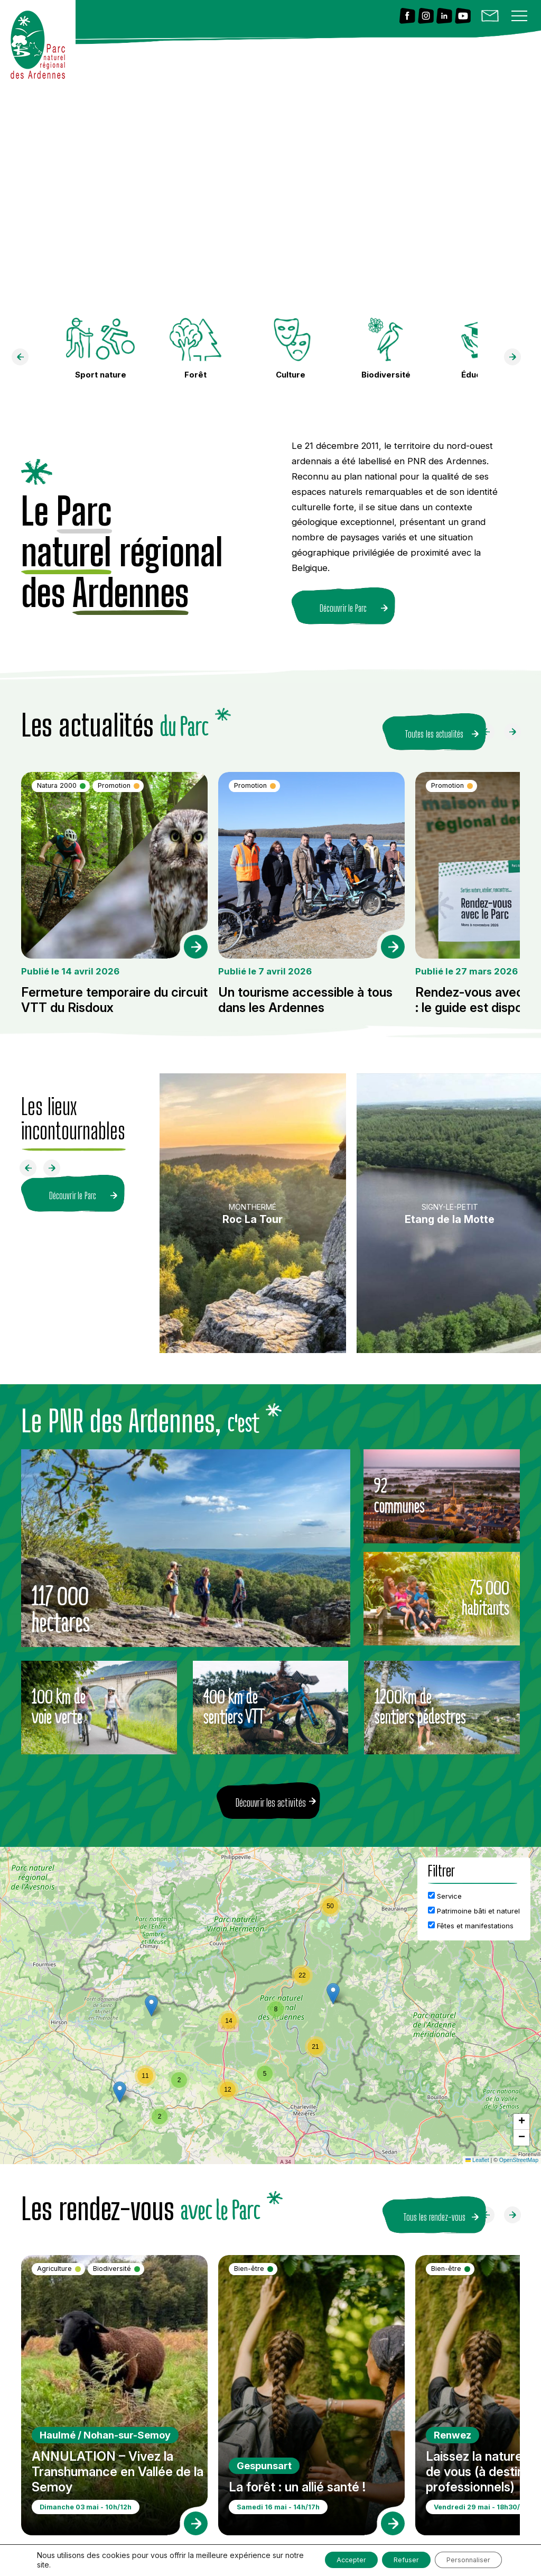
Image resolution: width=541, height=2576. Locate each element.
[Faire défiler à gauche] (490, 727)
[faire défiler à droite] (517, 359)
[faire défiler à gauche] (24, 359)
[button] (333, 1987)
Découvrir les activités (271, 1795)
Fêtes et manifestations (471, 1919)
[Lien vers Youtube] (463, 16)
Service (445, 1889)
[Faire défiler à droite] (517, 727)
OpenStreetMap (518, 2153)
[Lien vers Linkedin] (444, 16)
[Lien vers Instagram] (426, 16)
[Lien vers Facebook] (407, 16)
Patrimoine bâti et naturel (474, 1904)
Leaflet (477, 2153)
